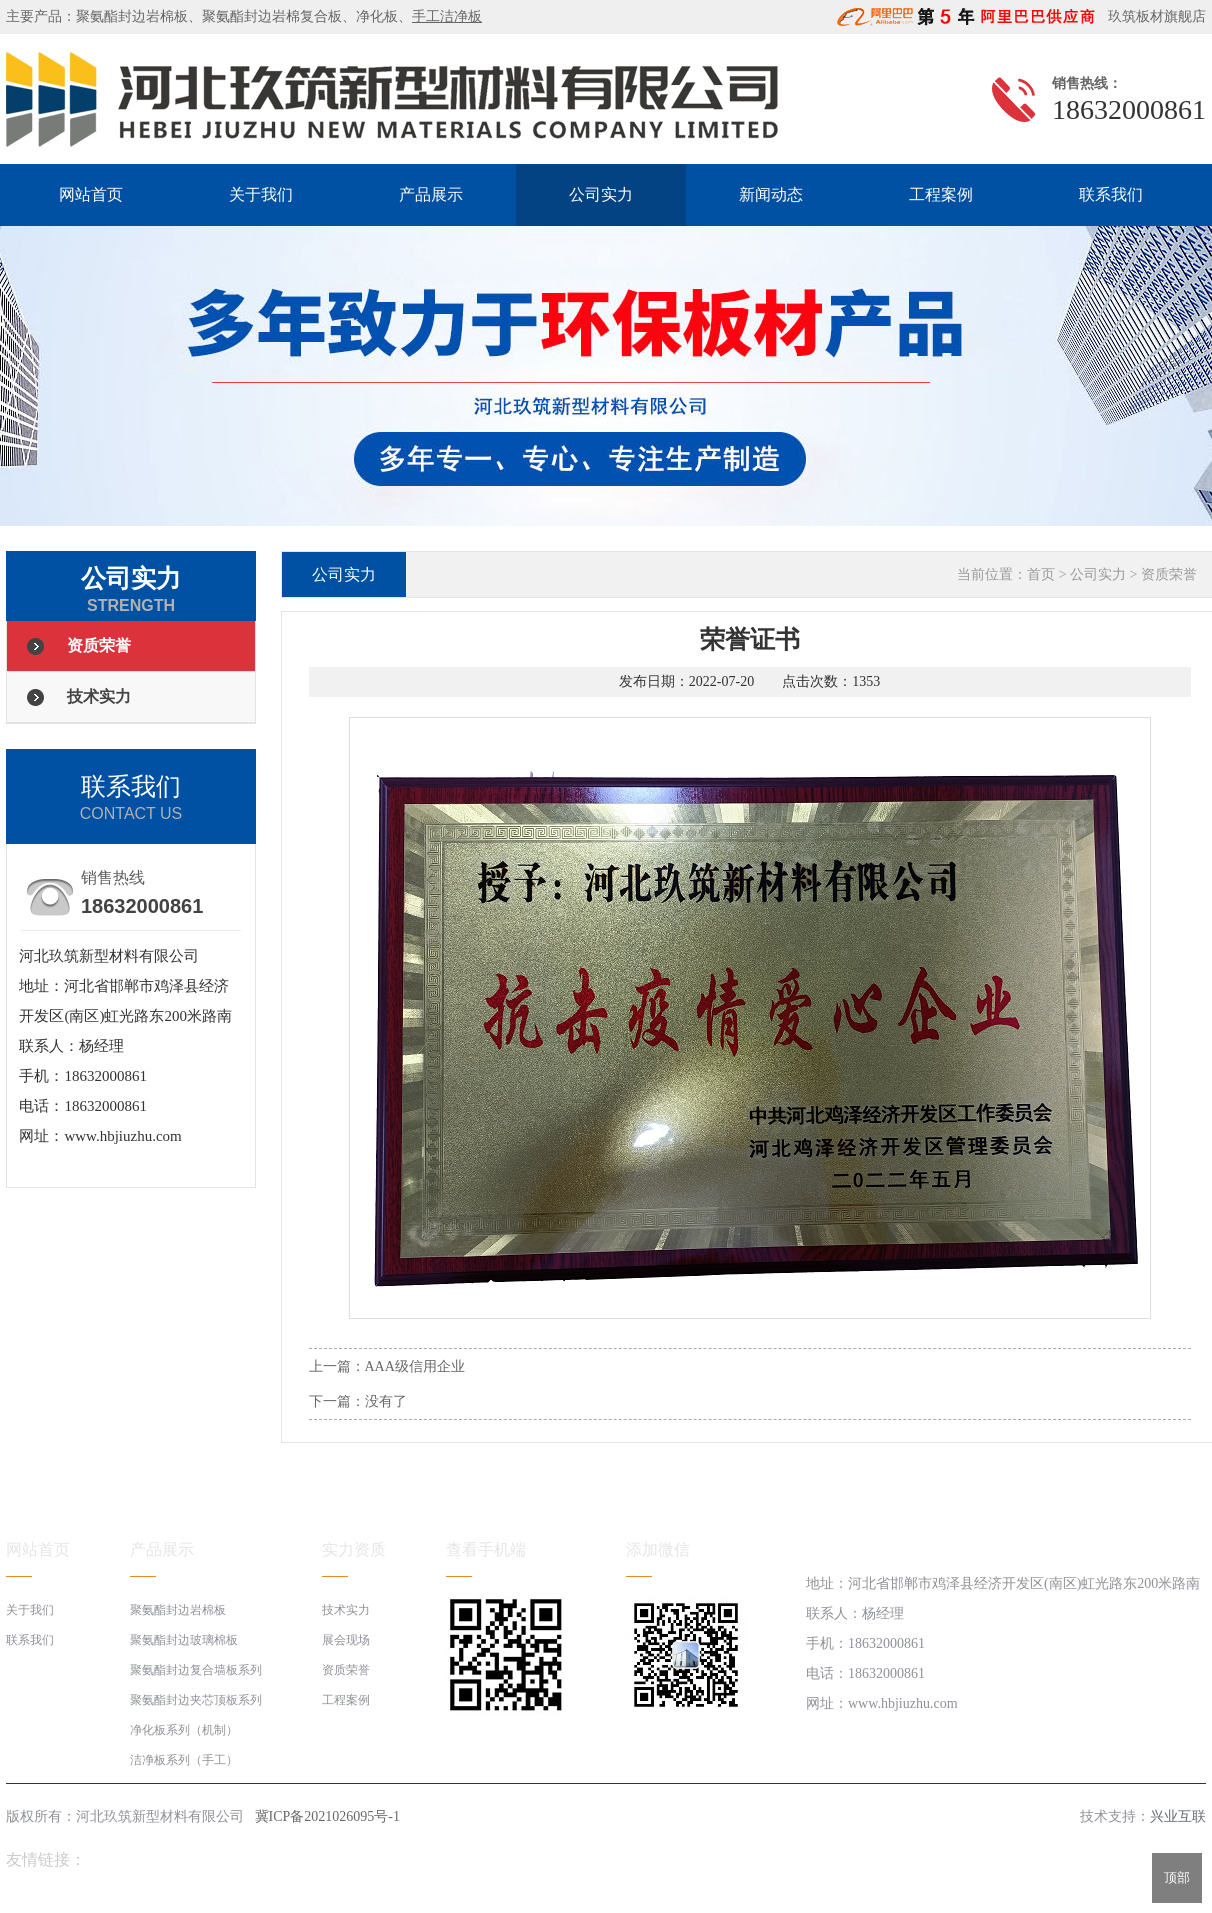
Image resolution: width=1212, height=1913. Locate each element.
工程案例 (941, 194)
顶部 (1177, 1877)
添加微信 (658, 1549)
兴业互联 (1178, 1816)
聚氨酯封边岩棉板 (132, 16)
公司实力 (601, 194)
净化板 (377, 16)
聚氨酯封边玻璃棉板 (184, 1640)
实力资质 (354, 1549)
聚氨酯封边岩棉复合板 (272, 16)
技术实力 (99, 696)
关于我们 (261, 194)
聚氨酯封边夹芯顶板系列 (196, 1700)
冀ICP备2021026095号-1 (327, 1816)
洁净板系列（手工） (184, 1760)
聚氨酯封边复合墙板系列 (196, 1670)
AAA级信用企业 (415, 1366)
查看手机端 (486, 1549)
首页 (1041, 574)
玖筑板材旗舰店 (1152, 16)
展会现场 (346, 1640)
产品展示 (431, 194)
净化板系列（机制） (184, 1730)
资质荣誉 (99, 645)
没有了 (386, 1401)
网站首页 (91, 194)
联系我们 (1111, 194)
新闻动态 (771, 194)
